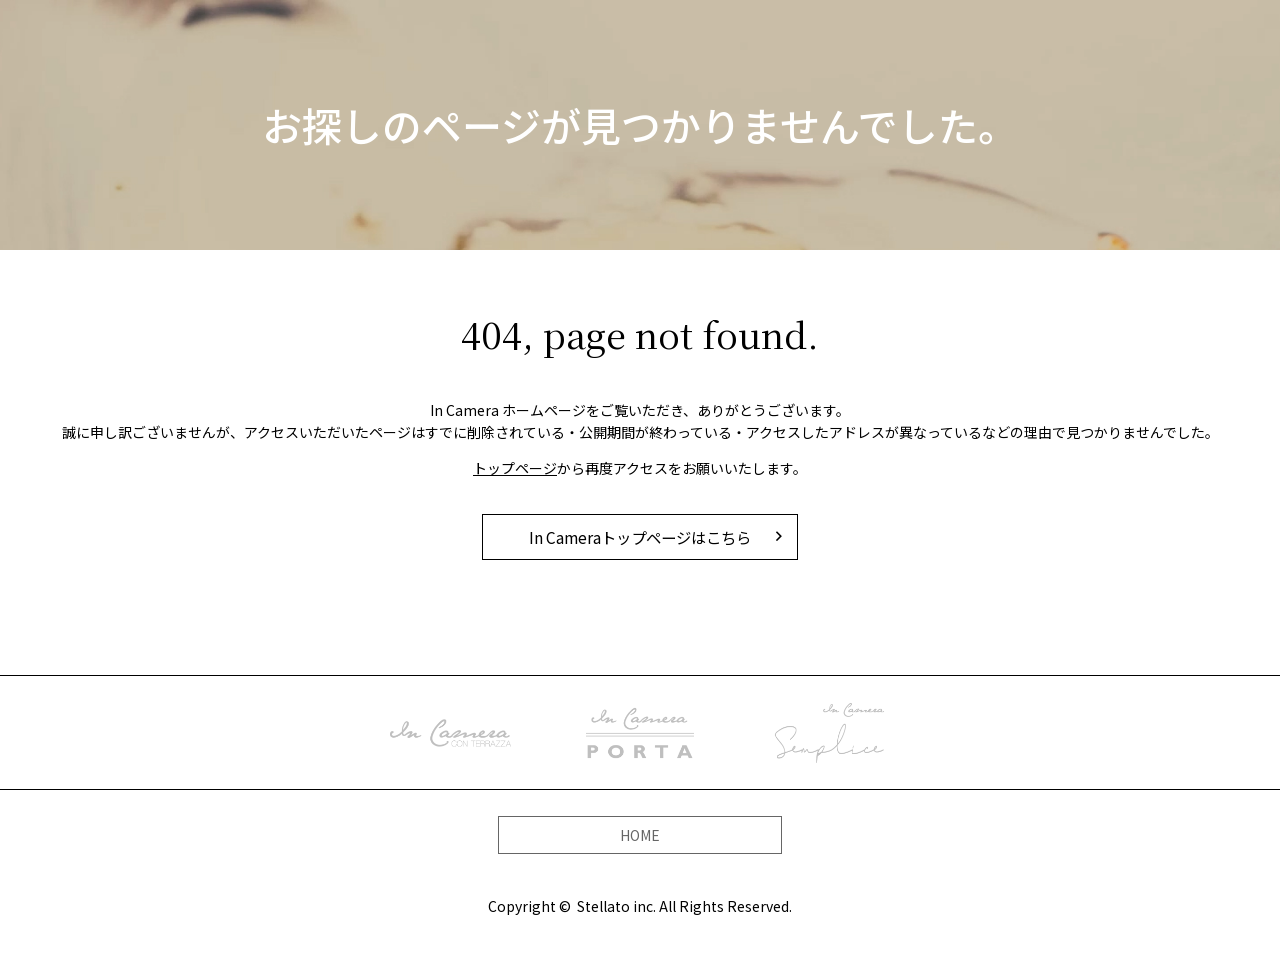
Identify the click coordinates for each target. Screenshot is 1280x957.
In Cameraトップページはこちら (640, 537)
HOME (640, 834)
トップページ (515, 468)
